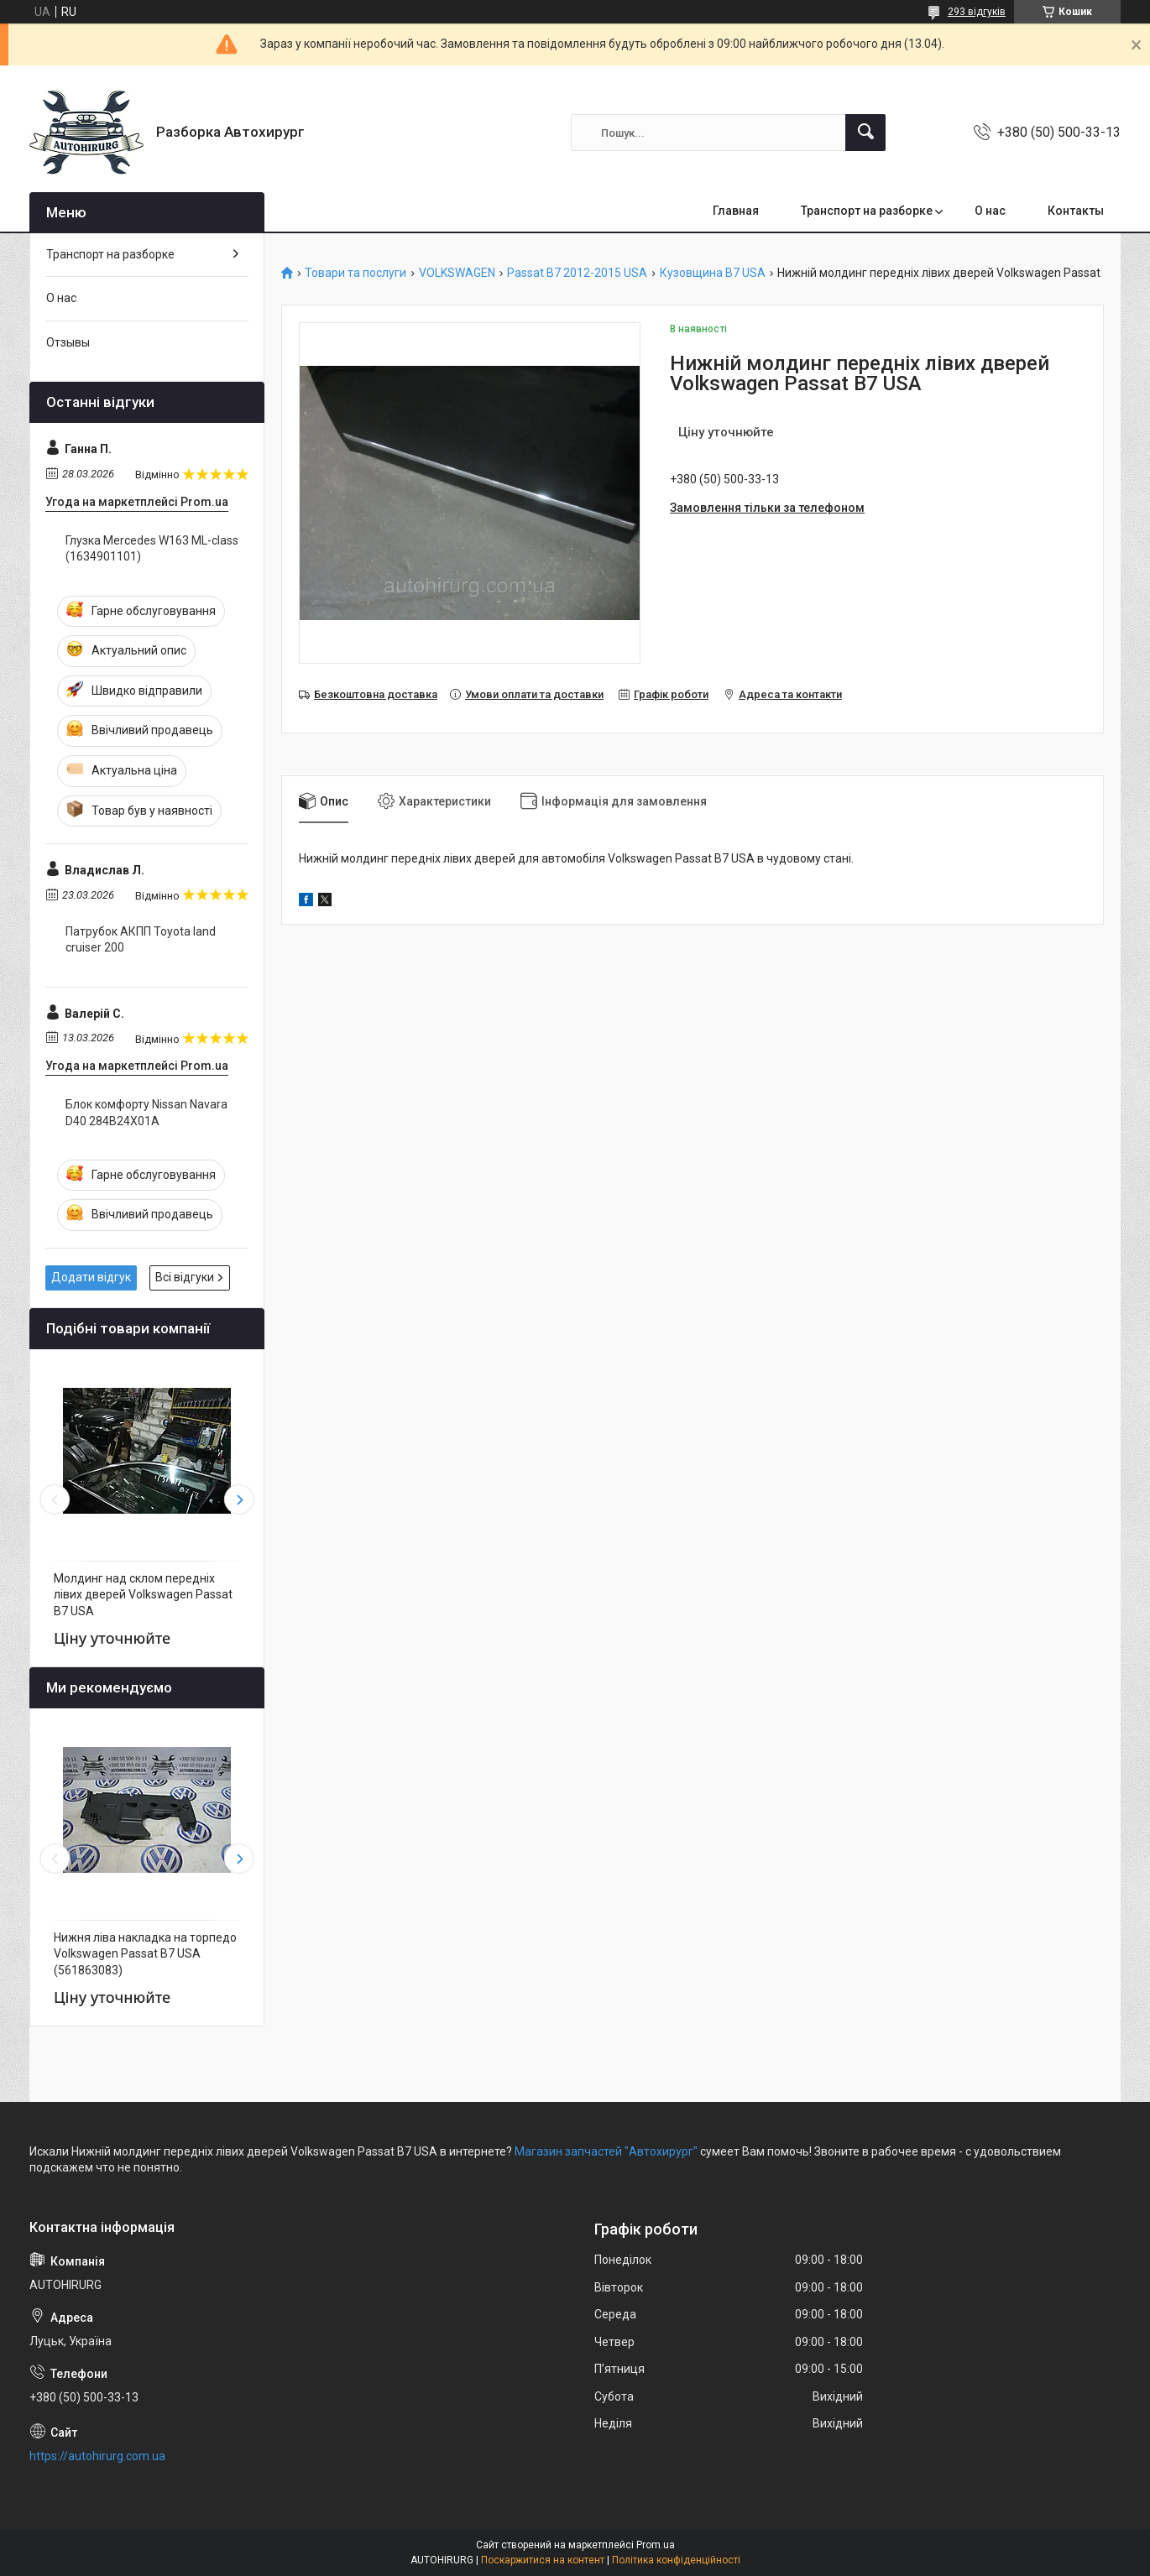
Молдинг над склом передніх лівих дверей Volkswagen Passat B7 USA (143, 1595)
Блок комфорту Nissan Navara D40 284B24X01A (146, 1113)
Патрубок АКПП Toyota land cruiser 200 (140, 940)
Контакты (1076, 210)
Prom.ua (655, 2545)
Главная (736, 210)
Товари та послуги (355, 273)
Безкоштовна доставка (375, 694)
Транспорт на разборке (867, 210)
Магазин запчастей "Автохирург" (606, 2151)
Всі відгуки (184, 1277)
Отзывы (68, 342)
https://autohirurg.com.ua (97, 2456)
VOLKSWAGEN (457, 273)
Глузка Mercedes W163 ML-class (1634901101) (151, 549)
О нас (990, 210)
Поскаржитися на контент (542, 2560)
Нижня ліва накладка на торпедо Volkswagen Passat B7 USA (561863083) (145, 1954)
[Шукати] (865, 132)
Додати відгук (91, 1277)
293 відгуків (977, 12)
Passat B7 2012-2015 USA (577, 273)
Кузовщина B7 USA (713, 273)
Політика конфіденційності (676, 2560)
